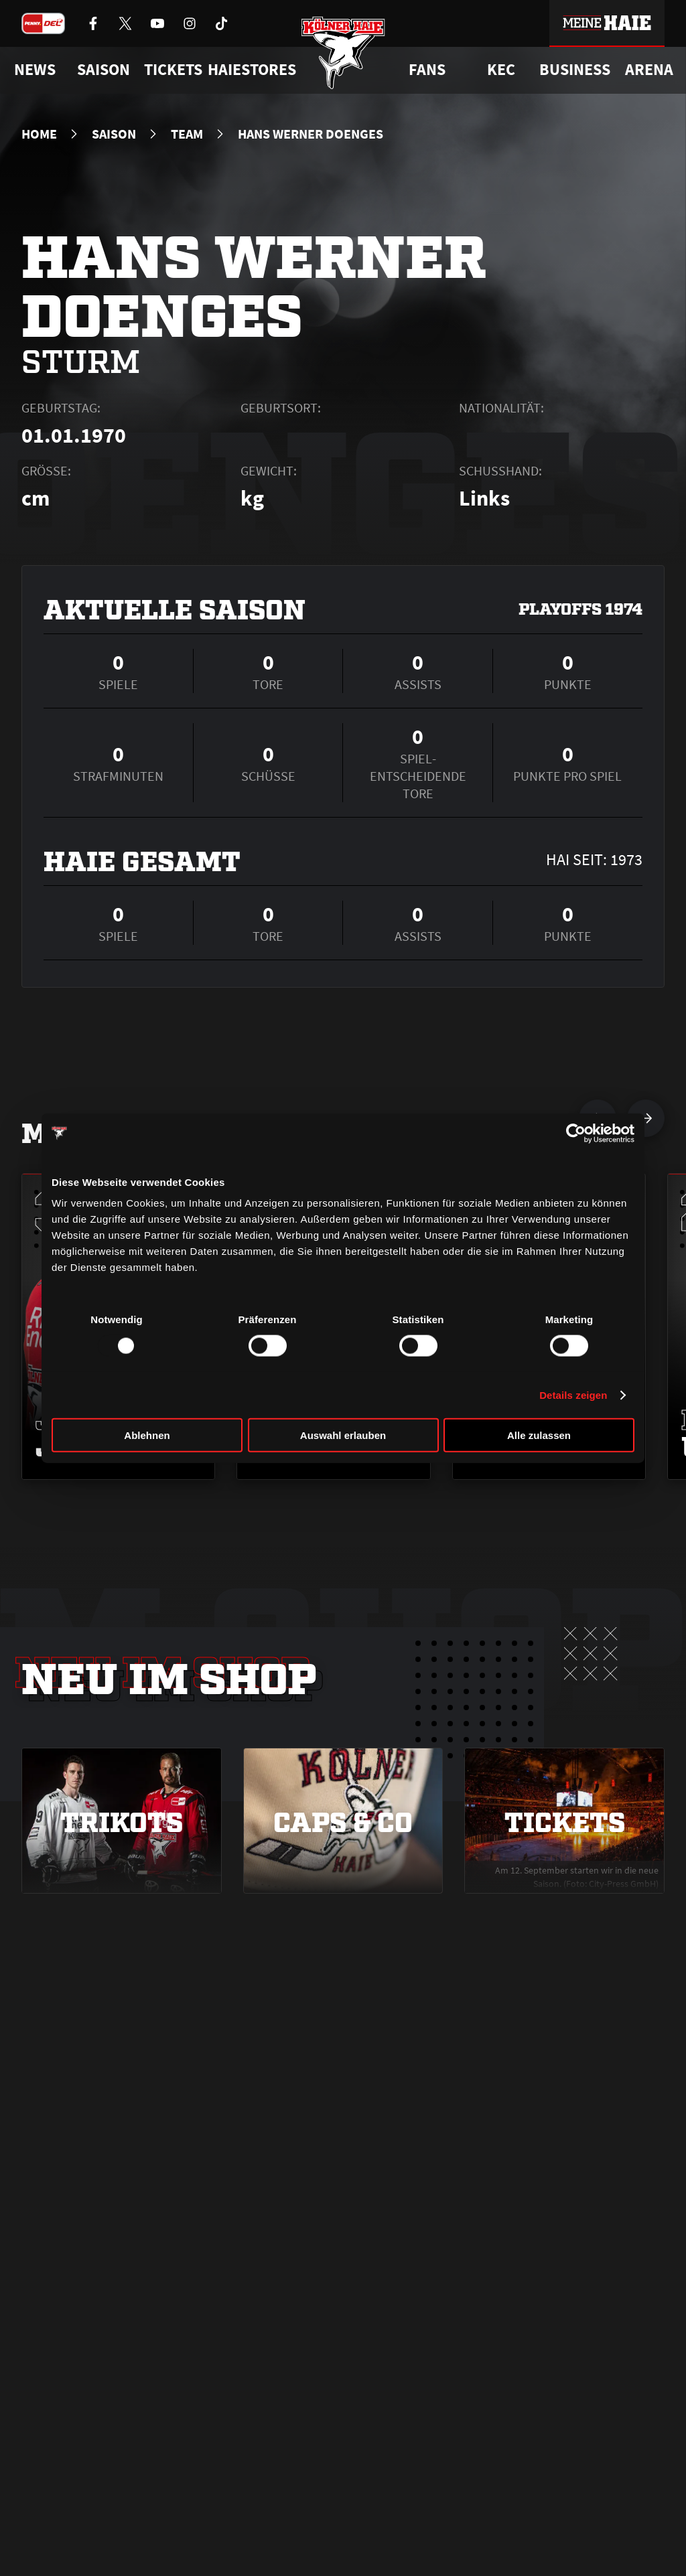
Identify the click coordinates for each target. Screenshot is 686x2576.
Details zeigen (573, 1394)
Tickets (173, 70)
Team (187, 134)
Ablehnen (146, 1435)
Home (39, 134)
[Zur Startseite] (343, 55)
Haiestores (252, 70)
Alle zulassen (539, 1435)
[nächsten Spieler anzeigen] (646, 1118)
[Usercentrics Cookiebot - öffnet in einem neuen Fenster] (575, 1133)
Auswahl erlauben (343, 1435)
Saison (114, 134)
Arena (649, 70)
